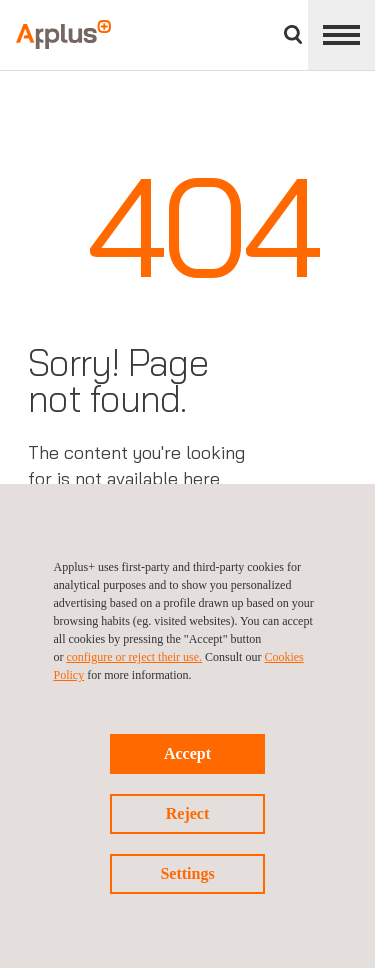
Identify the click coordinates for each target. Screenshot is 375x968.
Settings (187, 873)
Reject (188, 813)
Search (293, 34)
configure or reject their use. (135, 657)
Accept (187, 753)
